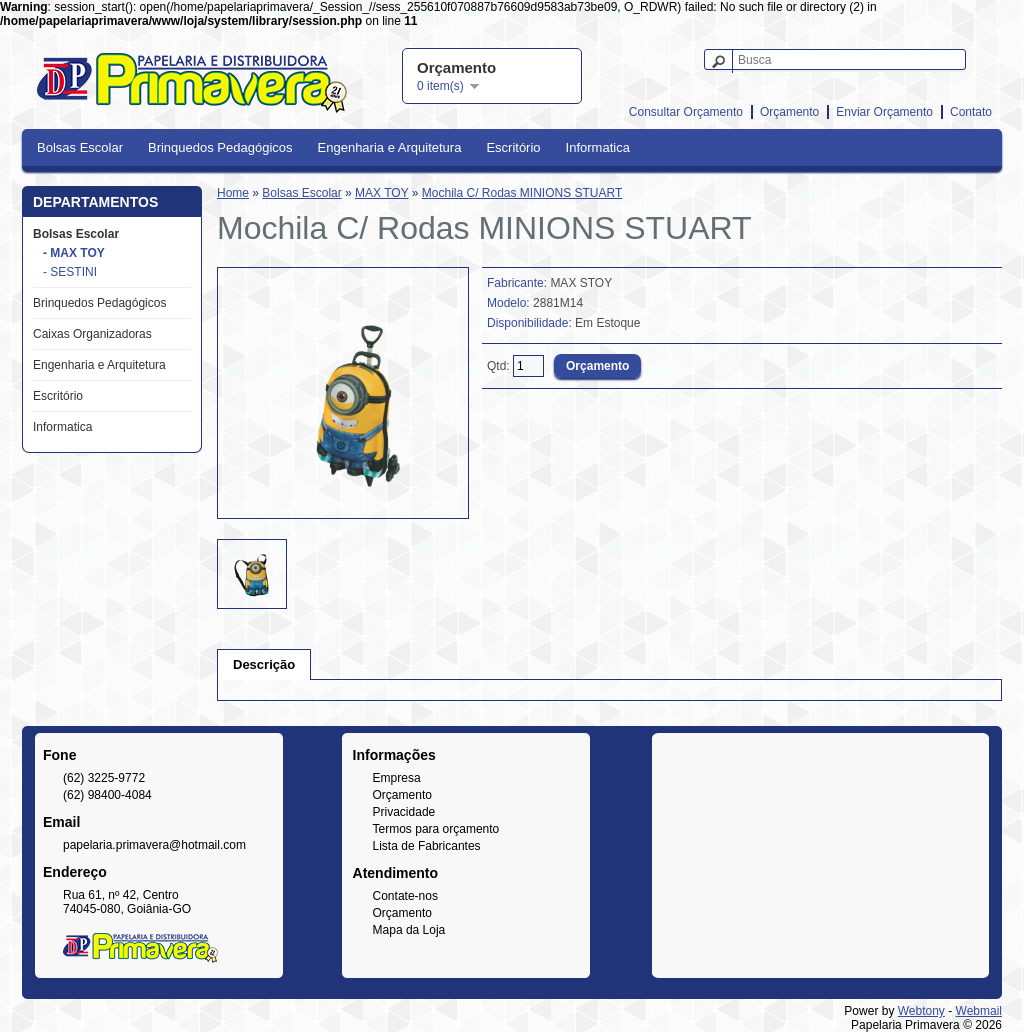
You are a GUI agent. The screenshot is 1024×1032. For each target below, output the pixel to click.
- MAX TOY (74, 253)
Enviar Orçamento (884, 112)
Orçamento (789, 112)
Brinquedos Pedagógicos (220, 147)
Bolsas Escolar (80, 147)
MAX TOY (381, 193)
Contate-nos (405, 896)
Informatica (598, 147)
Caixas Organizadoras (92, 334)
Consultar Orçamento (686, 112)
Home (233, 193)
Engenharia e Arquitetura (390, 147)
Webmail (979, 1011)
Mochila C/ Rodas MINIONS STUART (522, 193)
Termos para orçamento (436, 829)
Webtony (921, 1011)
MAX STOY (581, 283)
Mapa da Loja (409, 930)
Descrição (264, 664)
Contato (971, 112)
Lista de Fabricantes (427, 846)
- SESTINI (70, 272)
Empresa (397, 778)
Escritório (513, 147)
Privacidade (404, 812)
